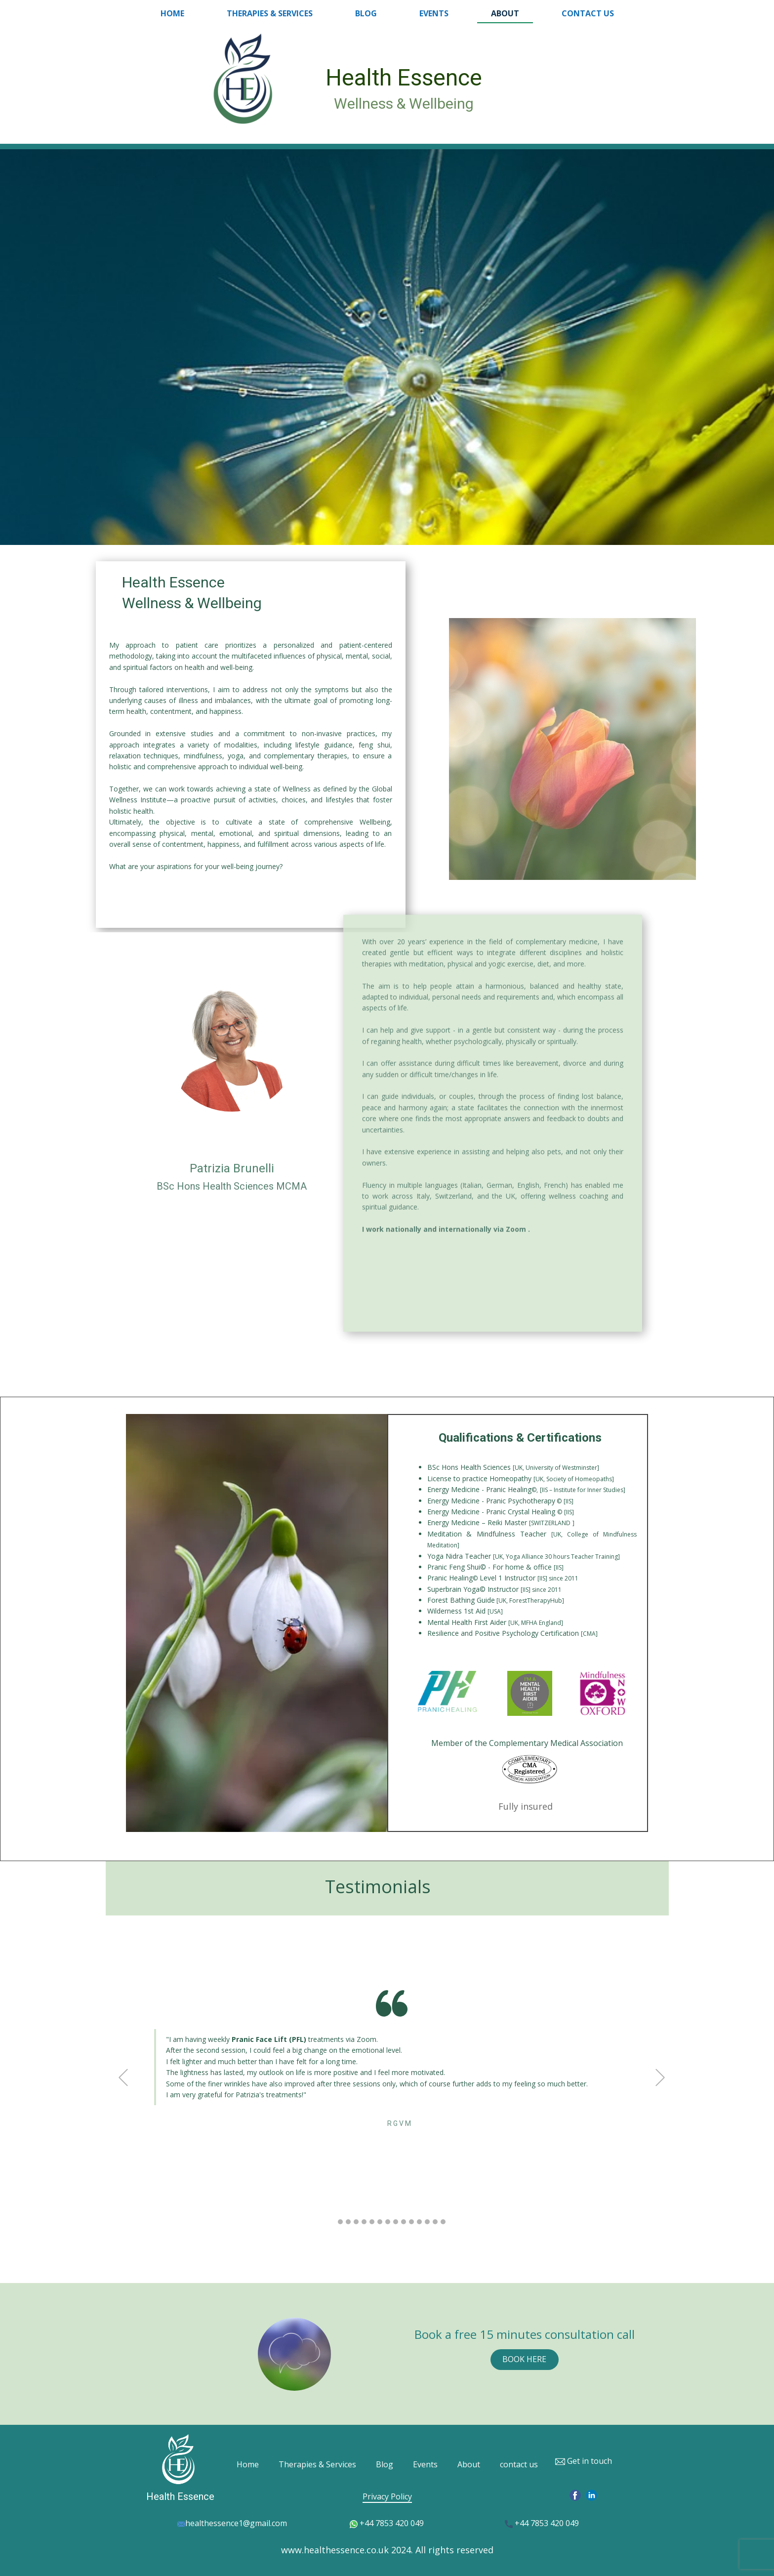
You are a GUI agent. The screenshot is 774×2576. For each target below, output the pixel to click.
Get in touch (583, 2461)
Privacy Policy (387, 2496)
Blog (366, 13)
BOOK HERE (524, 2359)
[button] (123, 2077)
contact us (588, 13)
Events (433, 13)
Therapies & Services (270, 13)
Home (172, 13)
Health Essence (404, 77)
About (505, 13)
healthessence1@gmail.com (232, 2524)
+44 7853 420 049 (387, 2524)
